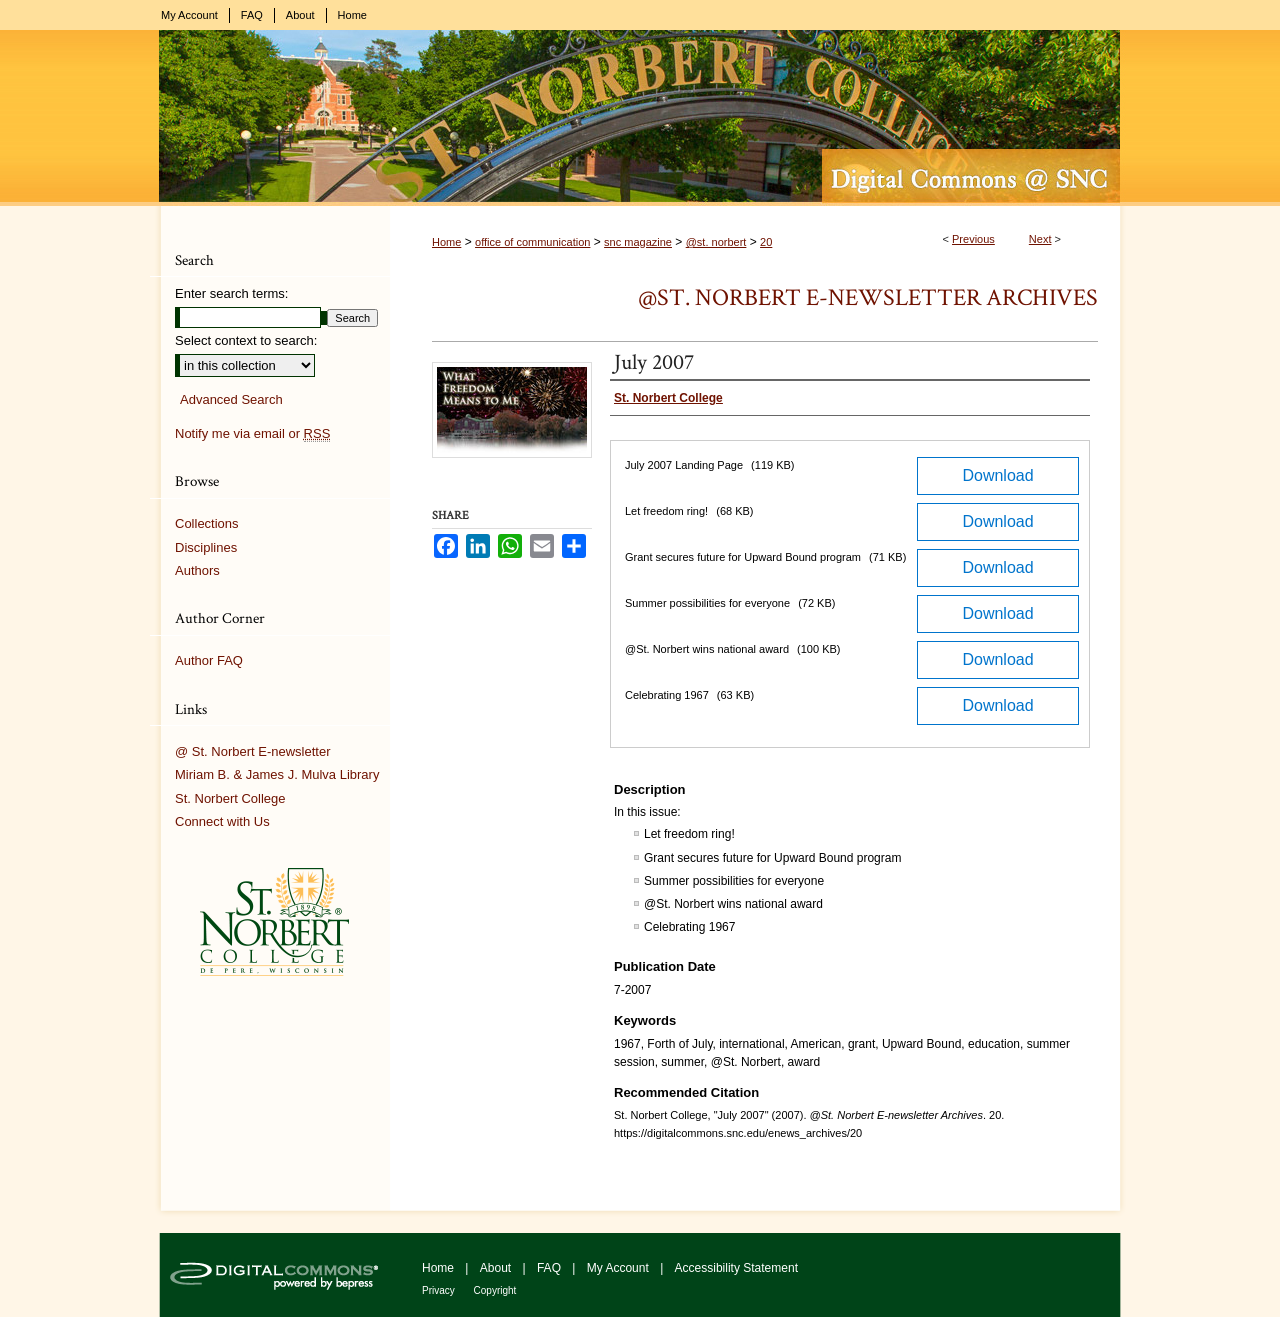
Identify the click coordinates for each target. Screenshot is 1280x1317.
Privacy (440, 1290)
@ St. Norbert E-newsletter (253, 751)
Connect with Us (222, 821)
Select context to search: (246, 340)
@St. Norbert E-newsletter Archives (868, 297)
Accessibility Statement (736, 1268)
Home (446, 242)
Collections (207, 523)
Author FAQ (209, 660)
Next (1040, 239)
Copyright (495, 1290)
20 (766, 242)
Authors (197, 570)
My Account (619, 1268)
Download (997, 475)
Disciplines (206, 547)
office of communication (532, 242)
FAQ (550, 1268)
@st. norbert (716, 242)
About (497, 1268)
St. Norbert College (230, 798)
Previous (973, 239)
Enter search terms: (231, 293)
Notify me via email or (252, 434)
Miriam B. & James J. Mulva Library (277, 774)
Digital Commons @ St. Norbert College (640, 118)
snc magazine (638, 242)
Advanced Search (231, 399)
